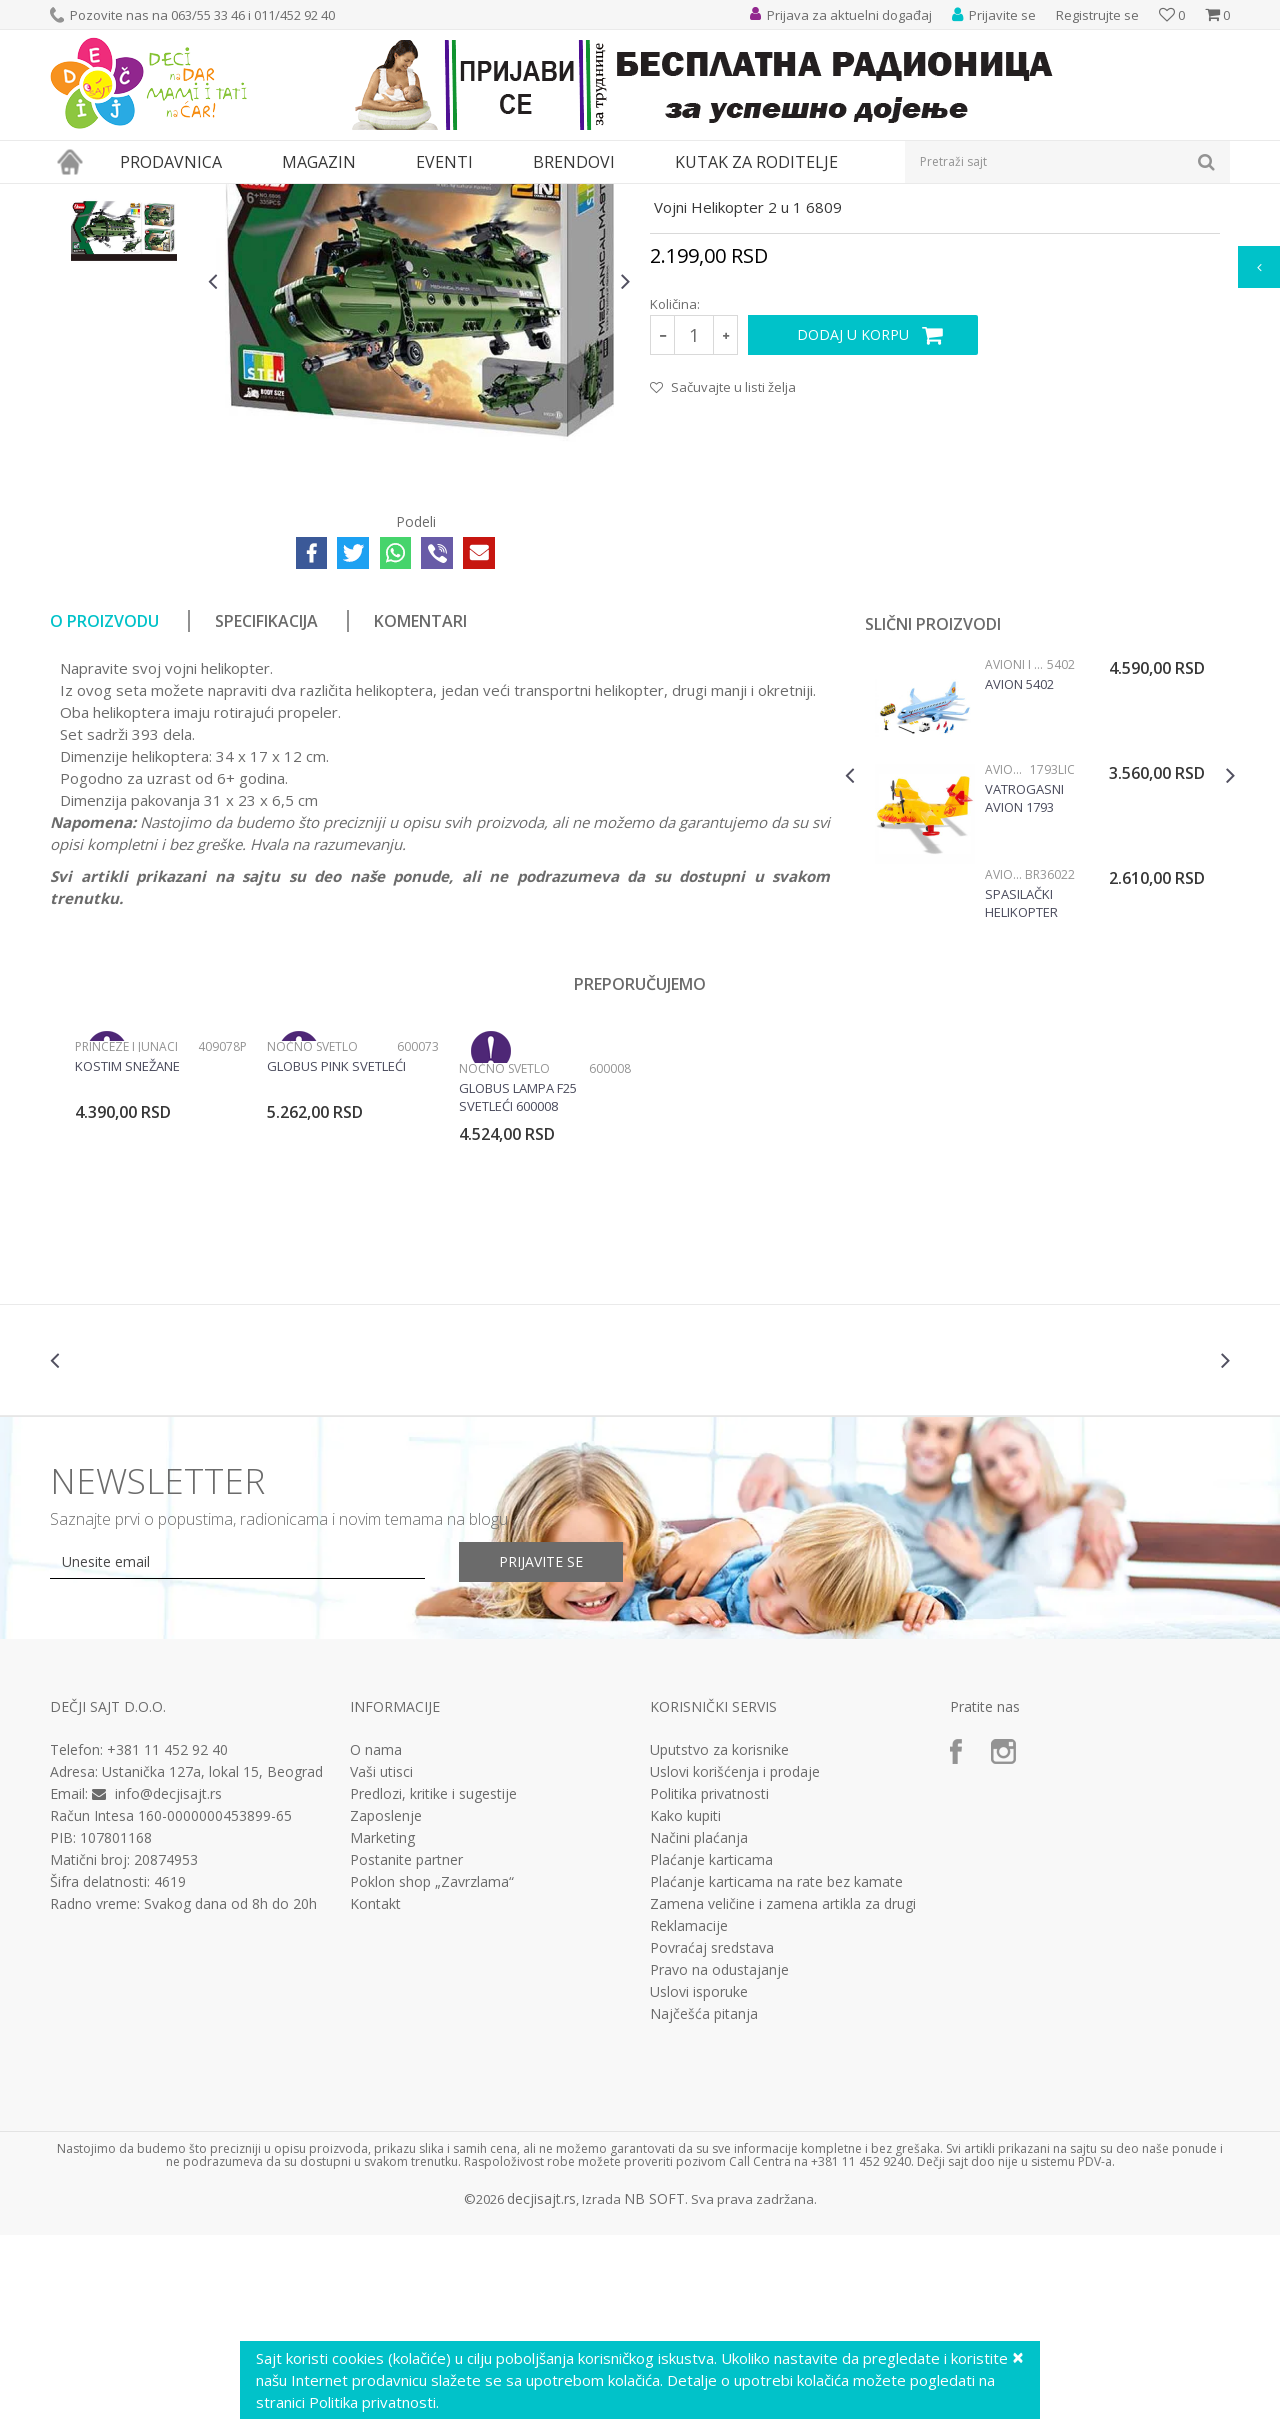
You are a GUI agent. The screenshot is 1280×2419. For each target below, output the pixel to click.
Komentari (420, 805)
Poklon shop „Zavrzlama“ (432, 2066)
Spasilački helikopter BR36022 (1021, 1087)
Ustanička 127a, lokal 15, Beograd (212, 1955)
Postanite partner (406, 2044)
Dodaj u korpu (853, 518)
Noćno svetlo (312, 1230)
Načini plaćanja (699, 2022)
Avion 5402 (1019, 868)
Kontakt (375, 2088)
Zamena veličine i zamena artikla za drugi (783, 2088)
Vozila (438, 196)
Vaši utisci (381, 1956)
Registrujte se (1097, 15)
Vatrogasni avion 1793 (1024, 982)
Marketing (382, 2022)
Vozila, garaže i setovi (346, 196)
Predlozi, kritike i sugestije (433, 1978)
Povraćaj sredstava (712, 2132)
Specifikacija (266, 805)
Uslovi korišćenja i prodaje (735, 1956)
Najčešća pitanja (704, 2198)
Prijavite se (541, 1745)
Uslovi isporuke (699, 2176)
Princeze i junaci (126, 1230)
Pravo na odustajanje (719, 2154)
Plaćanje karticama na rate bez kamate (776, 2066)
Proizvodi (142, 196)
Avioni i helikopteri (521, 196)
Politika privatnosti (709, 1978)
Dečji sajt (75, 196)
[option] (124, 307)
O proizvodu (104, 805)
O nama (376, 1934)
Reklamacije (689, 2110)
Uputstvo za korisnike (719, 1934)
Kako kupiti (685, 2000)
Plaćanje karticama (711, 2044)
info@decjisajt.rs (168, 1977)
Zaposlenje (386, 2000)
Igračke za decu (227, 196)
